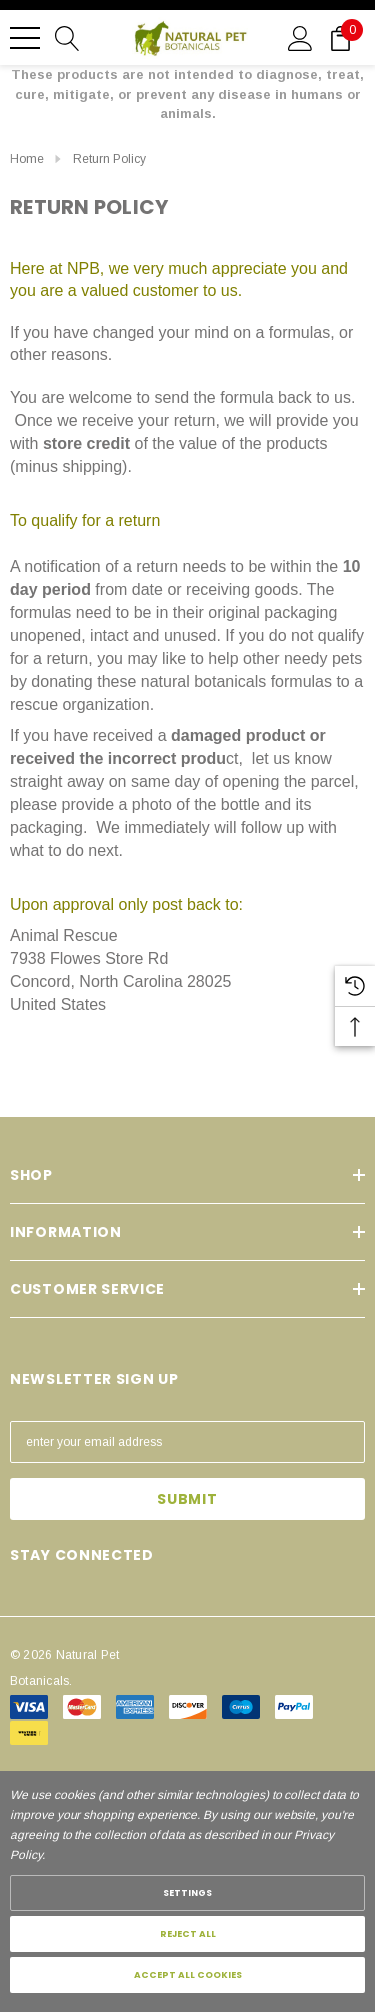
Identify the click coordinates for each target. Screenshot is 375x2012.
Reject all (188, 1934)
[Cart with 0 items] (340, 37)
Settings (187, 1893)
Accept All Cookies (188, 1975)
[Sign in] (300, 37)
